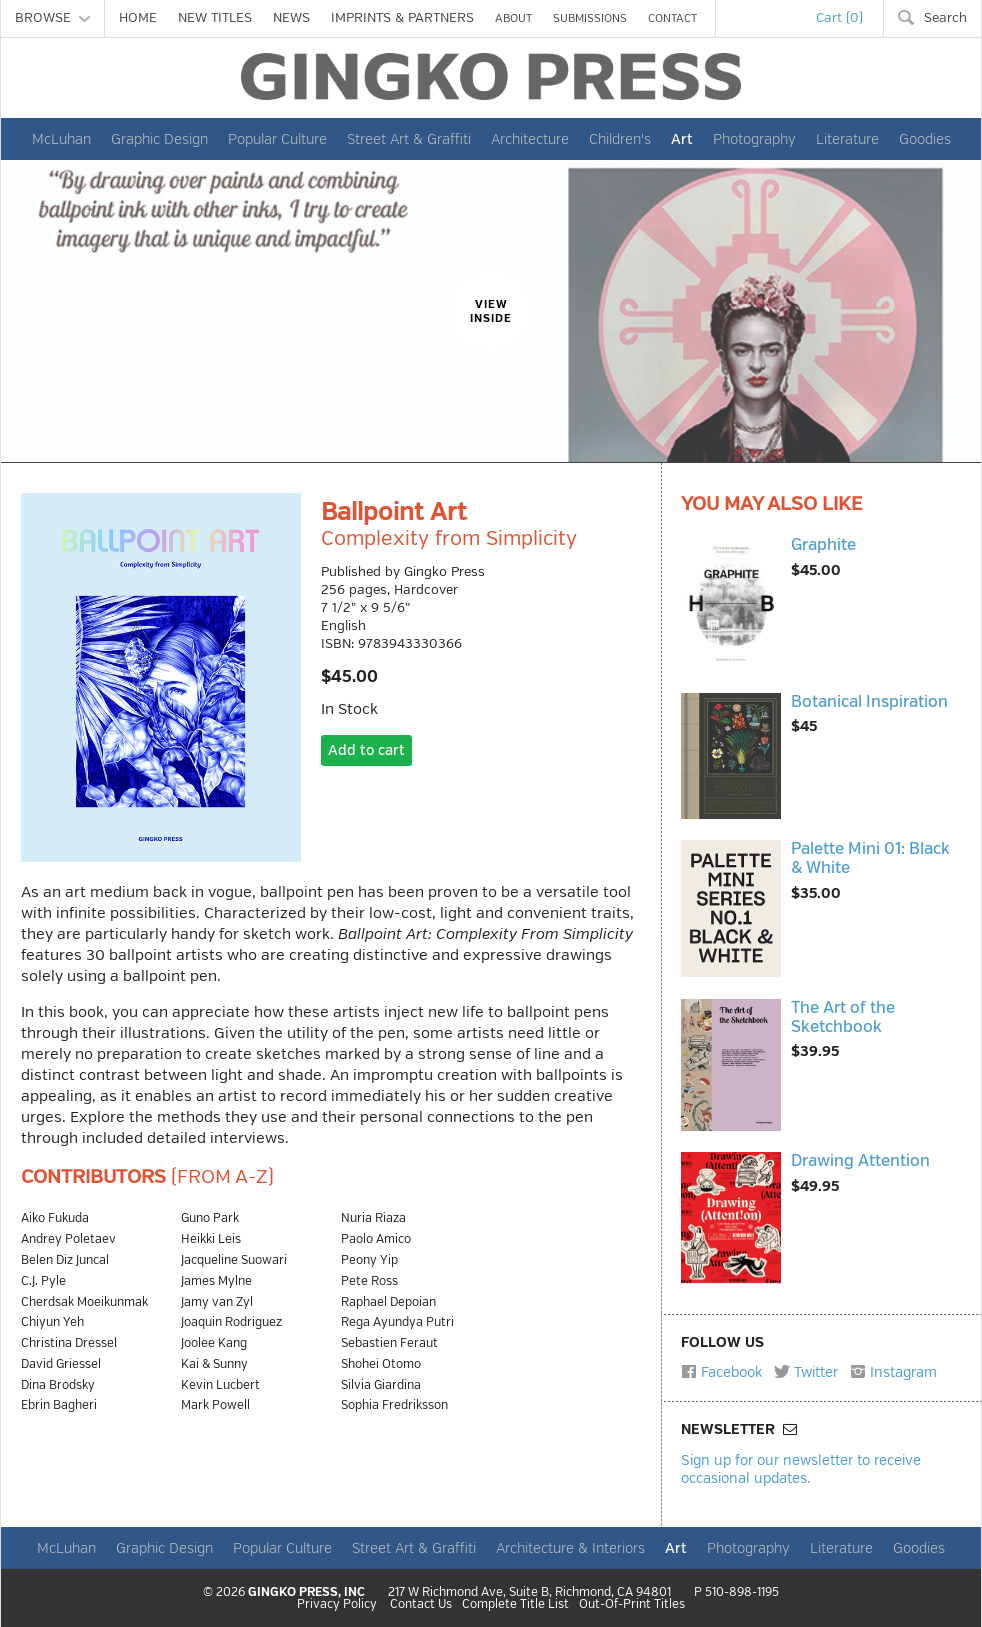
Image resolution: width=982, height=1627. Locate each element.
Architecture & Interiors (570, 1548)
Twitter (806, 1372)
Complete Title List (515, 1605)
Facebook (721, 1372)
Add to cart (366, 750)
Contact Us (421, 1605)
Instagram (893, 1372)
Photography (754, 139)
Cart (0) (839, 18)
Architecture (530, 139)
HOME (138, 18)
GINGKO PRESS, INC (306, 1592)
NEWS (291, 18)
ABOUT (513, 18)
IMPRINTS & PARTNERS (402, 18)
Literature (847, 139)
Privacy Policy (337, 1605)
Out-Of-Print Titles (632, 1605)
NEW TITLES (215, 18)
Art (682, 139)
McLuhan (61, 139)
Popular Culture (277, 139)
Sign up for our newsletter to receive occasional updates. (801, 1468)
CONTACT (672, 18)
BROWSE (52, 18)
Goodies (925, 139)
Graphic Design (159, 139)
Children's (620, 139)
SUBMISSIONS (590, 18)
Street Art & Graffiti (409, 139)
